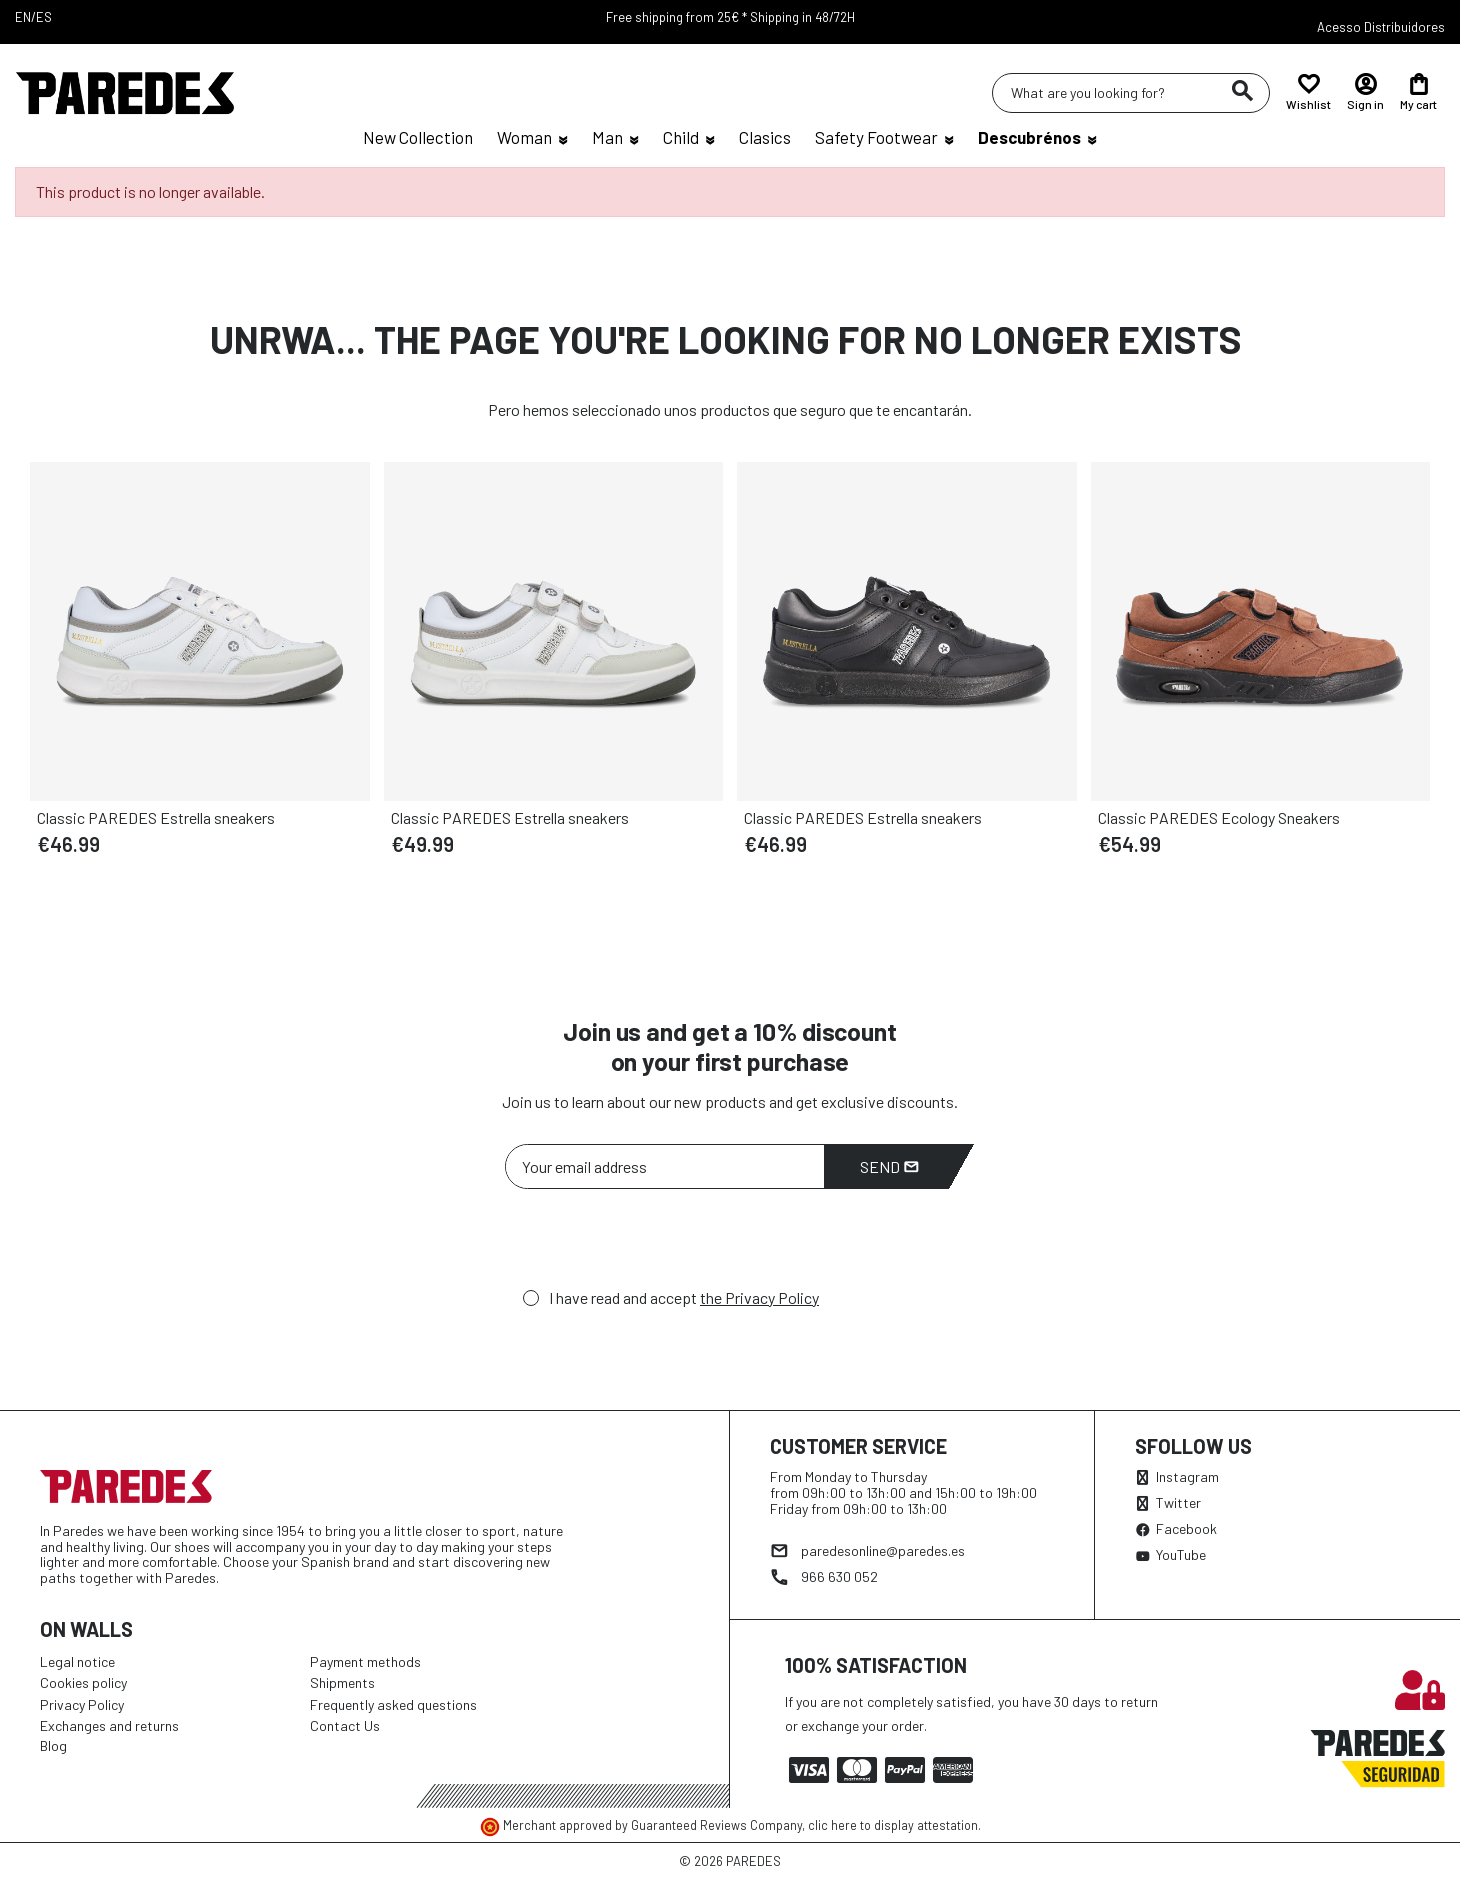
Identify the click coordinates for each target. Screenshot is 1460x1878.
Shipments (342, 1682)
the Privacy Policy (759, 1297)
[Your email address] (665, 1166)
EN (23, 17)
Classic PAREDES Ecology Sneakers (1219, 817)
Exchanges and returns (109, 1725)
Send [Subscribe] (889, 1166)
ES (44, 17)
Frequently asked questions (393, 1704)
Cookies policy (83, 1682)
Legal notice (77, 1661)
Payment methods (365, 1661)
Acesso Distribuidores (1381, 27)
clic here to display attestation (893, 1825)
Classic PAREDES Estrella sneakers (156, 817)
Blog (53, 1745)
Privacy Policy (82, 1704)
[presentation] (657, 1244)
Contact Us (345, 1725)
